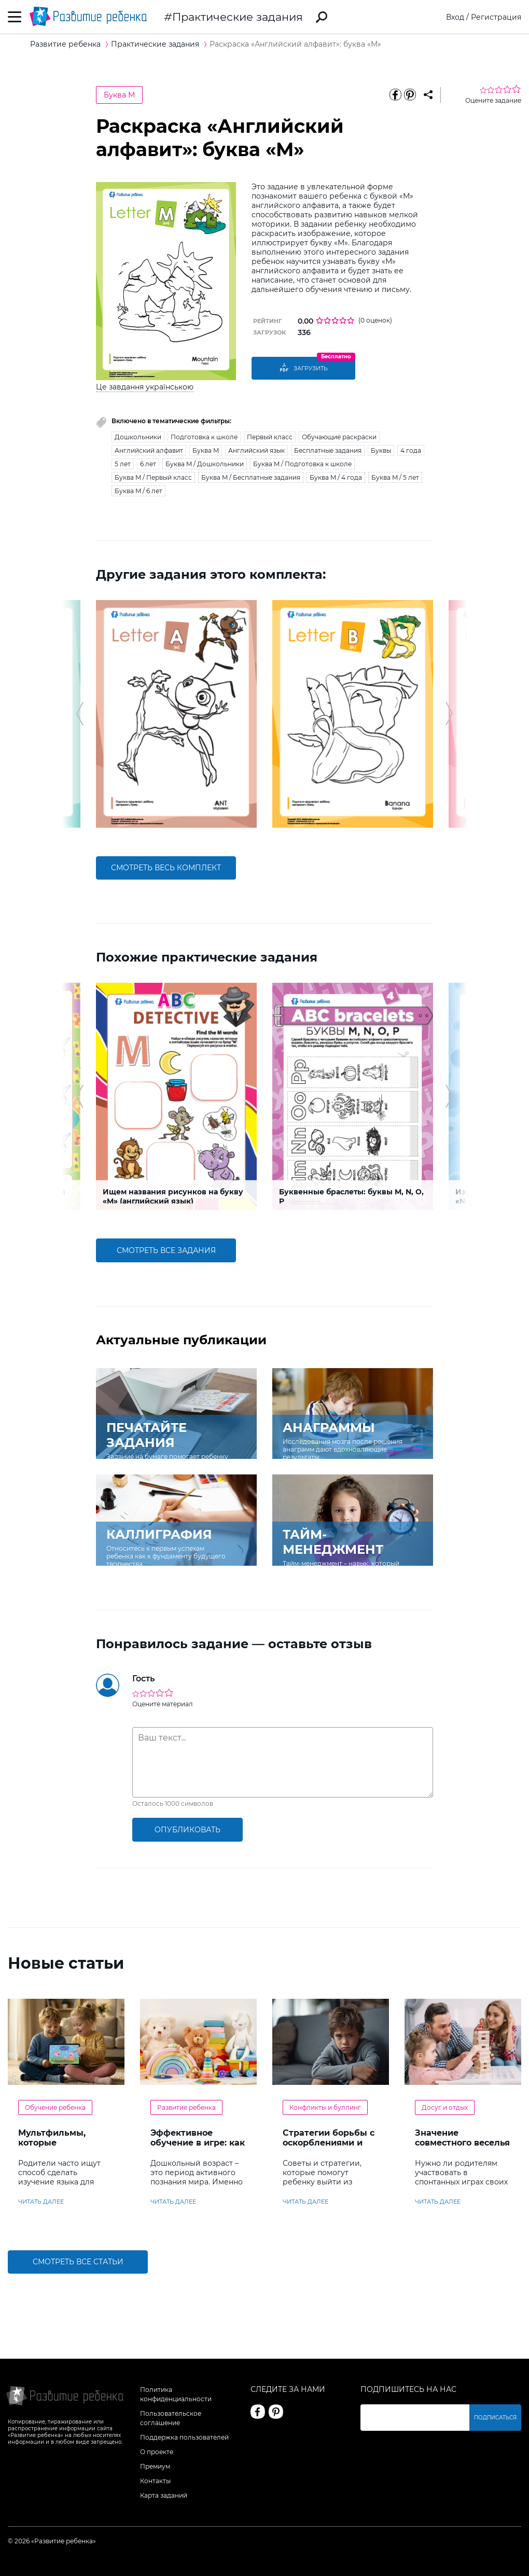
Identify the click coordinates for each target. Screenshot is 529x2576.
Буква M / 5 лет (395, 477)
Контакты (155, 2481)
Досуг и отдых (445, 2107)
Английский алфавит (149, 450)
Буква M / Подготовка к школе (302, 464)
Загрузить (303, 368)
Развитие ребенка (186, 2107)
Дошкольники (138, 437)
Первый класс (270, 437)
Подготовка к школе (204, 437)
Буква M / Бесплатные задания (250, 477)
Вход (455, 17)
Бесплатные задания (327, 450)
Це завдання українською (144, 387)
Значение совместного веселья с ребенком (462, 2142)
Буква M (119, 95)
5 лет (123, 464)
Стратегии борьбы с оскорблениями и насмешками (328, 2142)
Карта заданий (163, 2495)
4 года (410, 450)
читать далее (41, 2201)
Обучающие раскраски (339, 437)
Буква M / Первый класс (153, 477)
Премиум (155, 2466)
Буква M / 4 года (336, 477)
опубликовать (187, 1829)
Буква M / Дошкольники (204, 464)
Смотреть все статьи (78, 2261)
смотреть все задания (166, 1250)
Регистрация (496, 17)
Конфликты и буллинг (325, 2107)
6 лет (148, 464)
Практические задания (237, 16)
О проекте (156, 2452)
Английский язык (256, 450)
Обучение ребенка (55, 2107)
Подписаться (495, 2417)
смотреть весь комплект (166, 867)
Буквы (381, 450)
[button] (80, 713)
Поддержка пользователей (184, 2437)
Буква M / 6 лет (138, 491)
